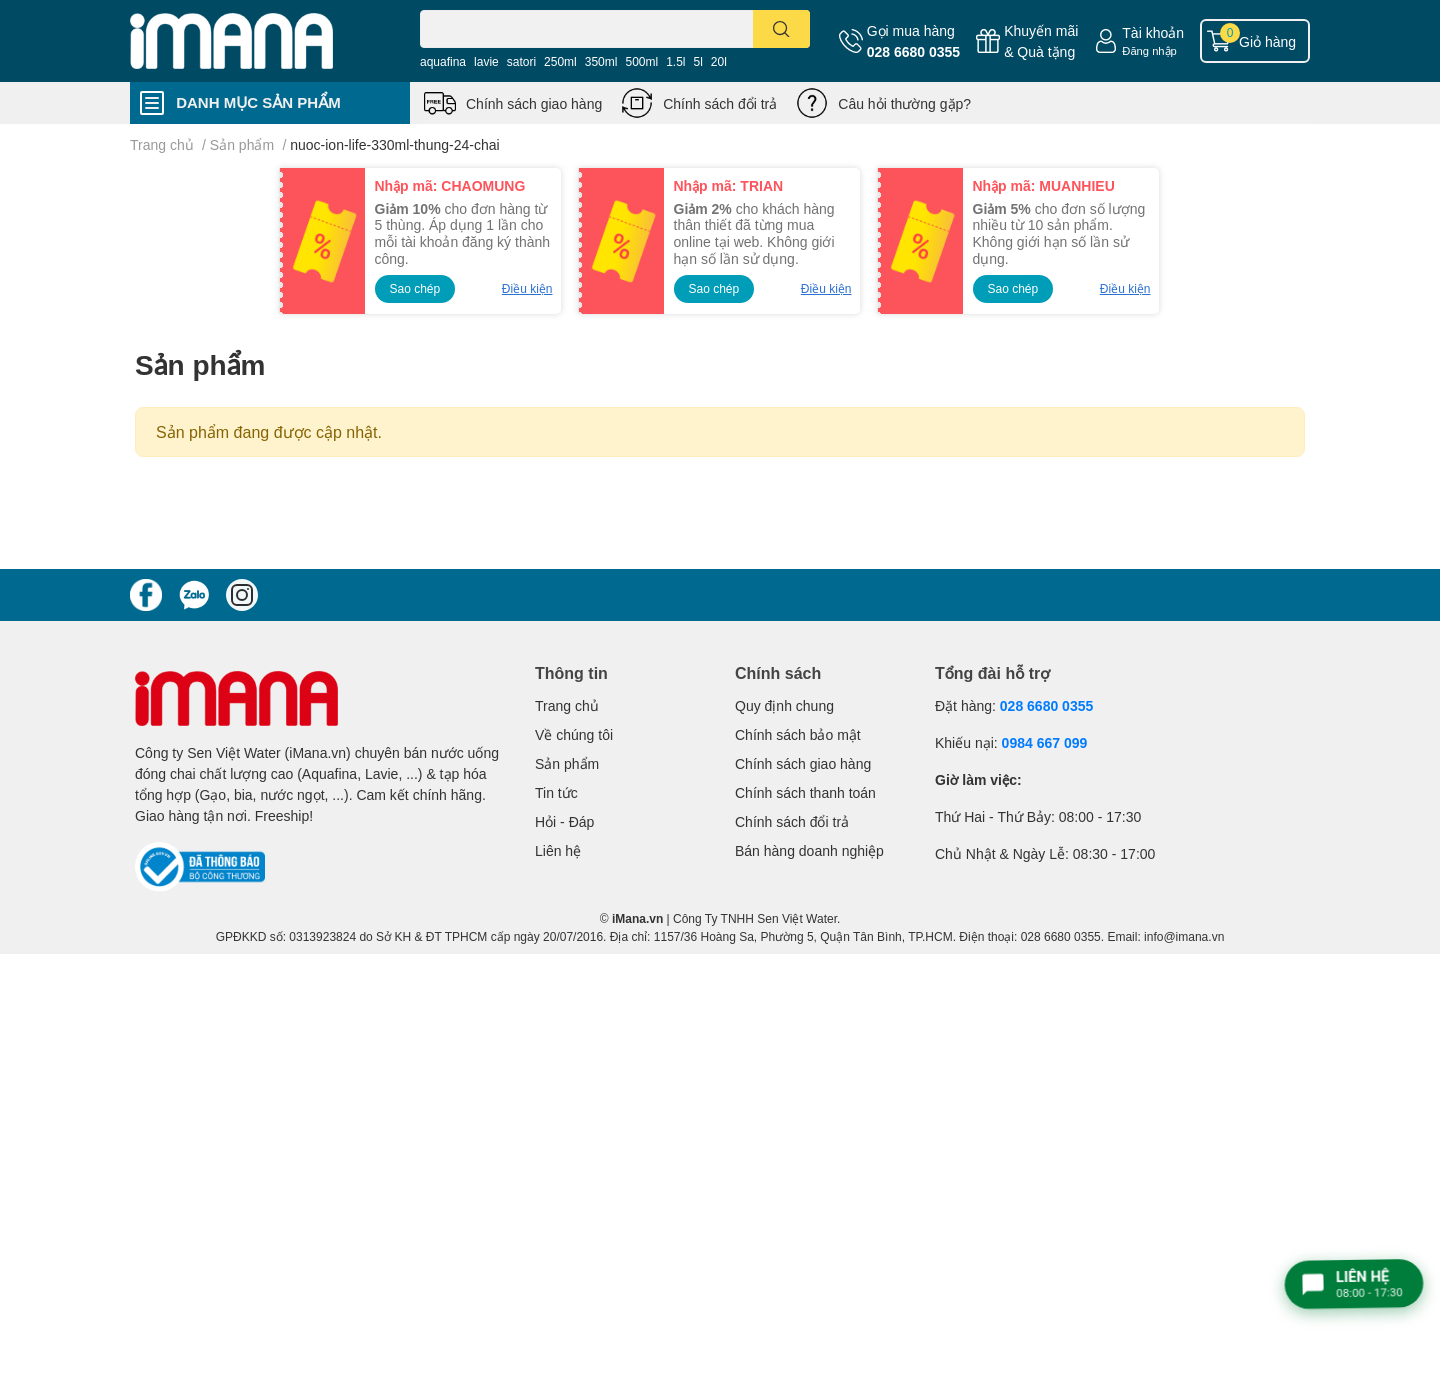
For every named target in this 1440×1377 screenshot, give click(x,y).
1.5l (675, 61)
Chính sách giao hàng (534, 103)
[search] (781, 29)
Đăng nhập (1149, 50)
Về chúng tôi (574, 734)
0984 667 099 (1045, 742)
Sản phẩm (567, 763)
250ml (560, 61)
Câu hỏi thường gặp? (904, 103)
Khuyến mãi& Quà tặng (1041, 41)
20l (719, 61)
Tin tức (556, 792)
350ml (601, 61)
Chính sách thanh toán (805, 792)
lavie (486, 61)
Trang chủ (567, 705)
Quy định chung (784, 705)
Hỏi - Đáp (564, 821)
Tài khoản (1153, 32)
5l (698, 61)
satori (521, 61)
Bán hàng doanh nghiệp (809, 850)
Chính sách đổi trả (720, 103)
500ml (641, 61)
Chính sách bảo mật (798, 734)
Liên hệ (558, 850)
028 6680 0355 (913, 51)
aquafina (443, 61)
